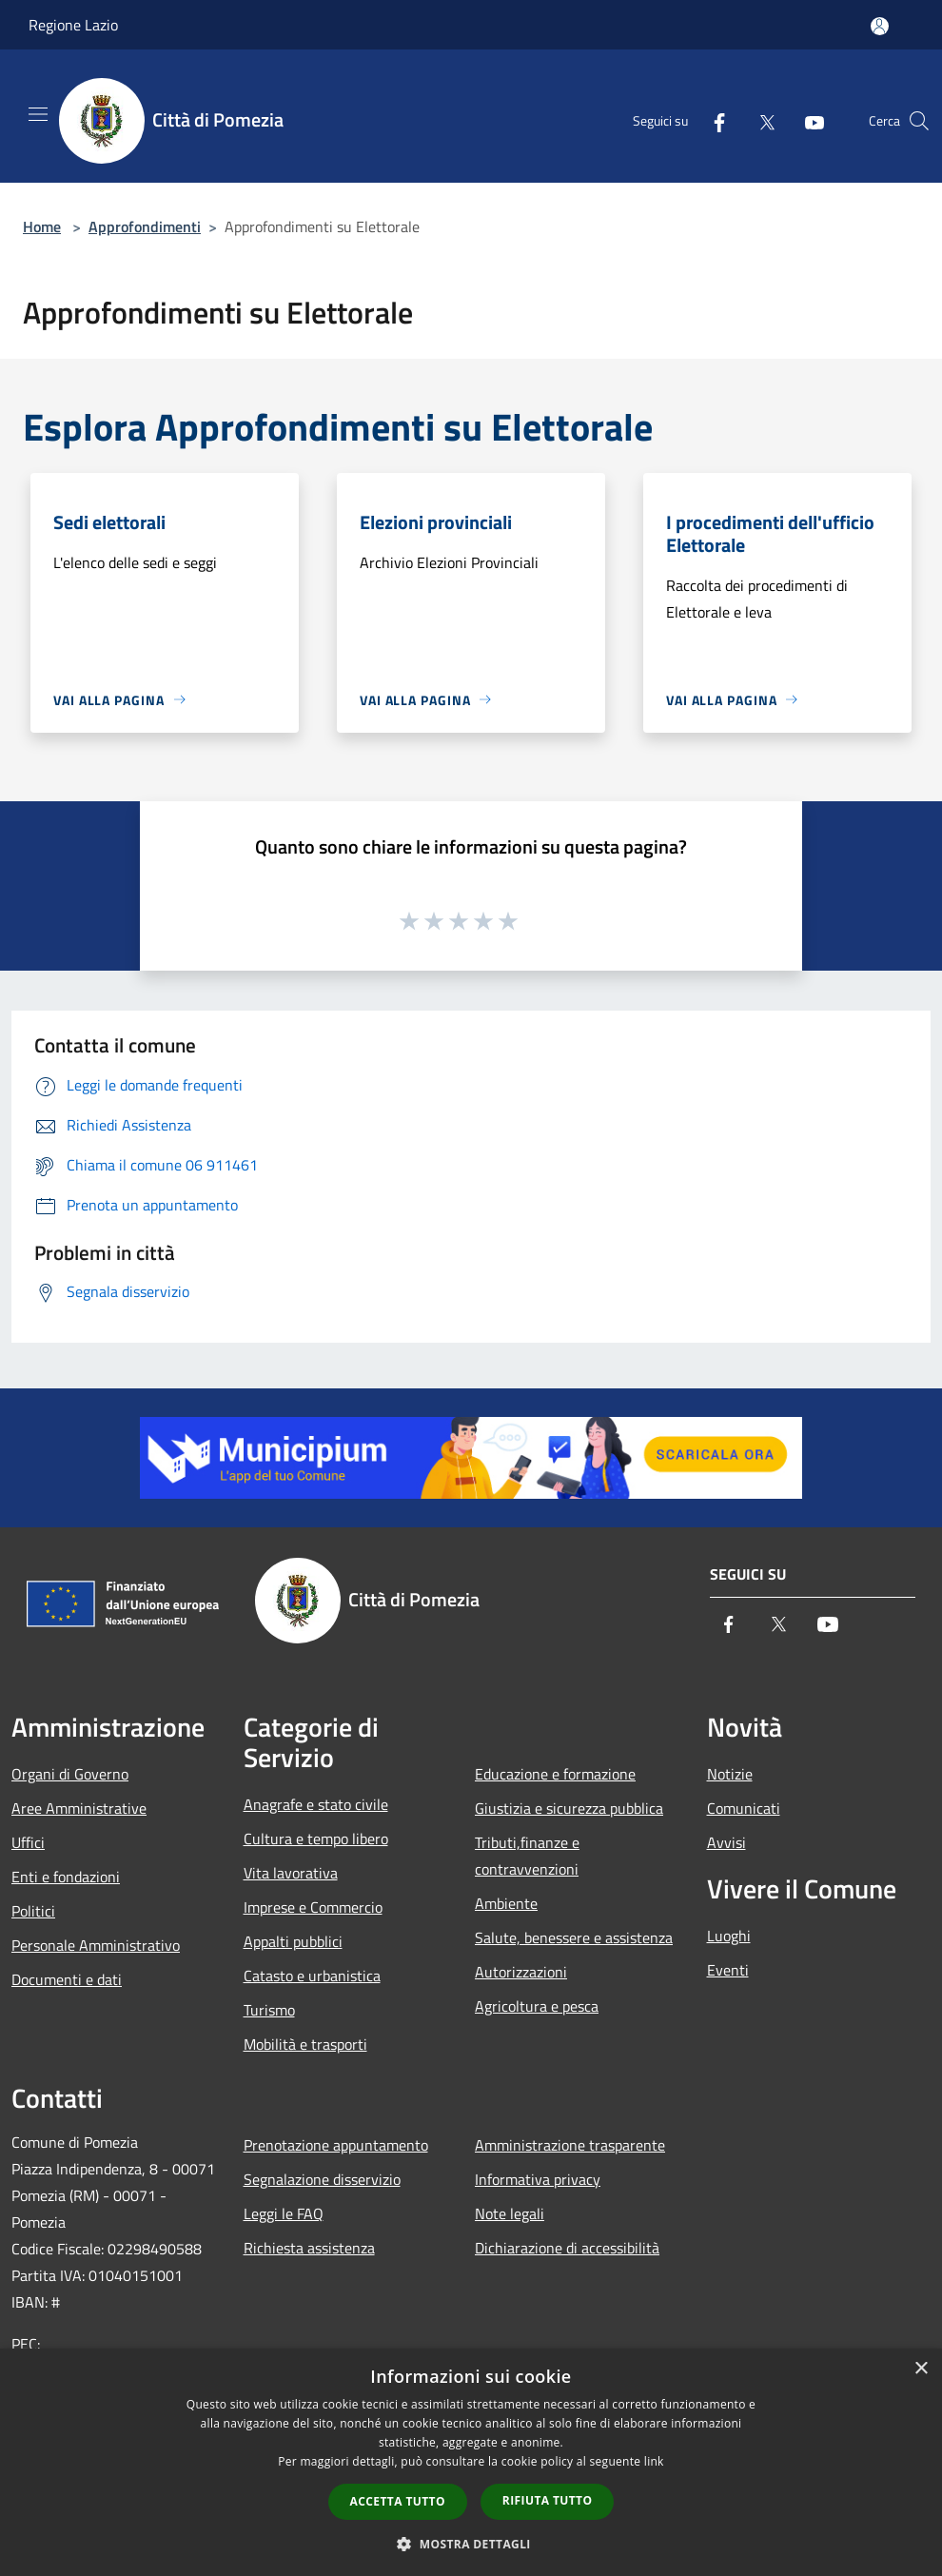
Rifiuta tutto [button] (547, 2500)
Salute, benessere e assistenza (574, 1937)
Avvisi (726, 1842)
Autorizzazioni (521, 1971)
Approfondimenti (144, 226)
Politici (33, 1910)
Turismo (269, 2009)
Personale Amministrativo (95, 1945)
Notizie (730, 1773)
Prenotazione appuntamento (336, 2145)
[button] (471, 2543)
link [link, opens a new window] (654, 2461)
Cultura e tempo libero (316, 1838)
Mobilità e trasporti (305, 2044)
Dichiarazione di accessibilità (567, 2247)
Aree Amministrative (79, 1808)
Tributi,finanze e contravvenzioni (527, 1855)
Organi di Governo (69, 1773)
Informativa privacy (537, 2179)
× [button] (920, 2369)
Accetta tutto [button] (397, 2501)
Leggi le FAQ (284, 2213)
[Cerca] (919, 120)
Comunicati (743, 1808)
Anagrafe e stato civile (316, 1804)
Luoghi (729, 1935)
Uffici (28, 1842)
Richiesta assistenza (309, 2247)
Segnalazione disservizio (322, 2179)
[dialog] (471, 2462)
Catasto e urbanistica (312, 1975)
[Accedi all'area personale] (879, 26)
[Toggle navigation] (38, 114)
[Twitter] (759, 120)
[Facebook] (712, 120)
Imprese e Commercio (313, 1907)
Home (42, 226)
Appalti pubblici (293, 1941)
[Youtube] (807, 120)
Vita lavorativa (291, 1872)
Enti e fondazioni (65, 1876)
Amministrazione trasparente (570, 2145)
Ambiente (506, 1903)
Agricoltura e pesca (537, 2006)
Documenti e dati (66, 1979)
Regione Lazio (73, 24)
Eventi (728, 1969)
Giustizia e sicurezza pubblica (569, 1808)
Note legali (509, 2213)
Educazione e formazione (555, 1773)
